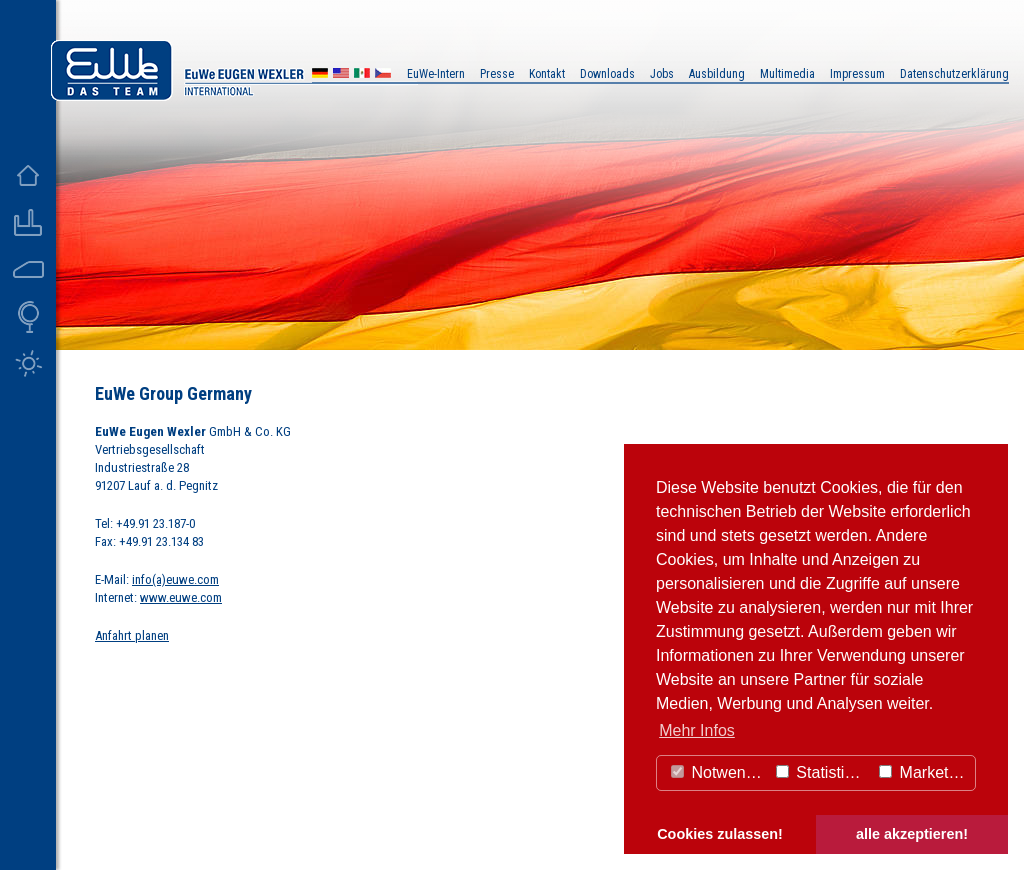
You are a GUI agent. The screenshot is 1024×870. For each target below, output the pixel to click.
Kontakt (547, 74)
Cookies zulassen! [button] (720, 834)
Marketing (924, 772)
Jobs (662, 74)
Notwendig (719, 772)
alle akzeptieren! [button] (912, 834)
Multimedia (787, 74)
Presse (497, 74)
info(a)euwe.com (175, 579)
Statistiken (823, 772)
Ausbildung (717, 74)
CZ (383, 75)
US (341, 75)
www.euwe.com (181, 597)
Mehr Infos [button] (697, 730)
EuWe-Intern (436, 74)
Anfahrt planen (132, 635)
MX (362, 75)
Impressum (857, 74)
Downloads (607, 74)
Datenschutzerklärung (954, 74)
